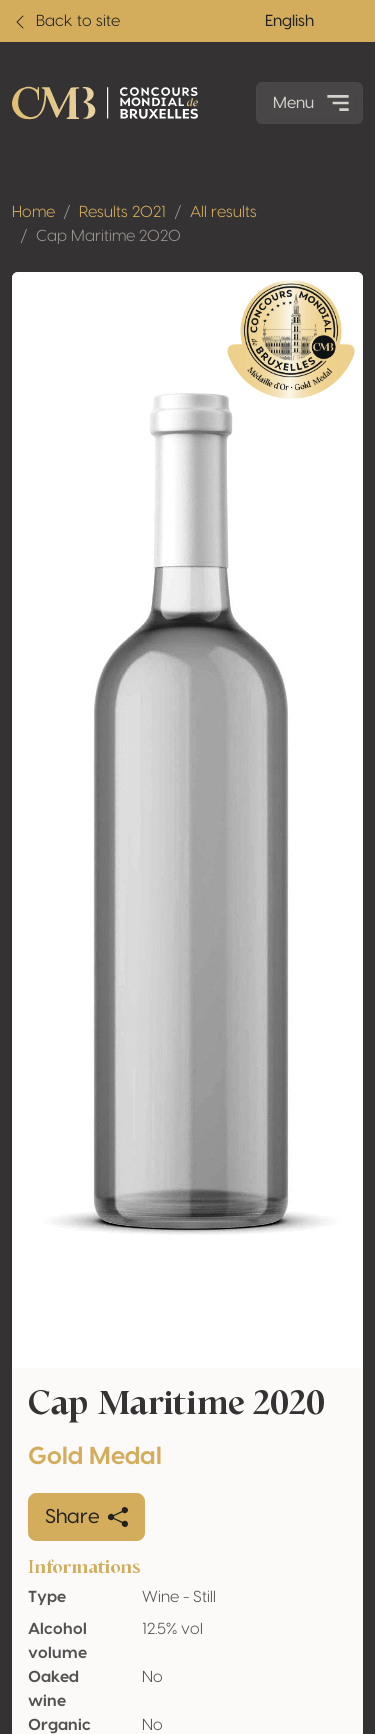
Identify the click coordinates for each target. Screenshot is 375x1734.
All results (223, 212)
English (289, 21)
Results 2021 (122, 212)
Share (86, 1517)
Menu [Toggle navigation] (313, 103)
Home (33, 212)
